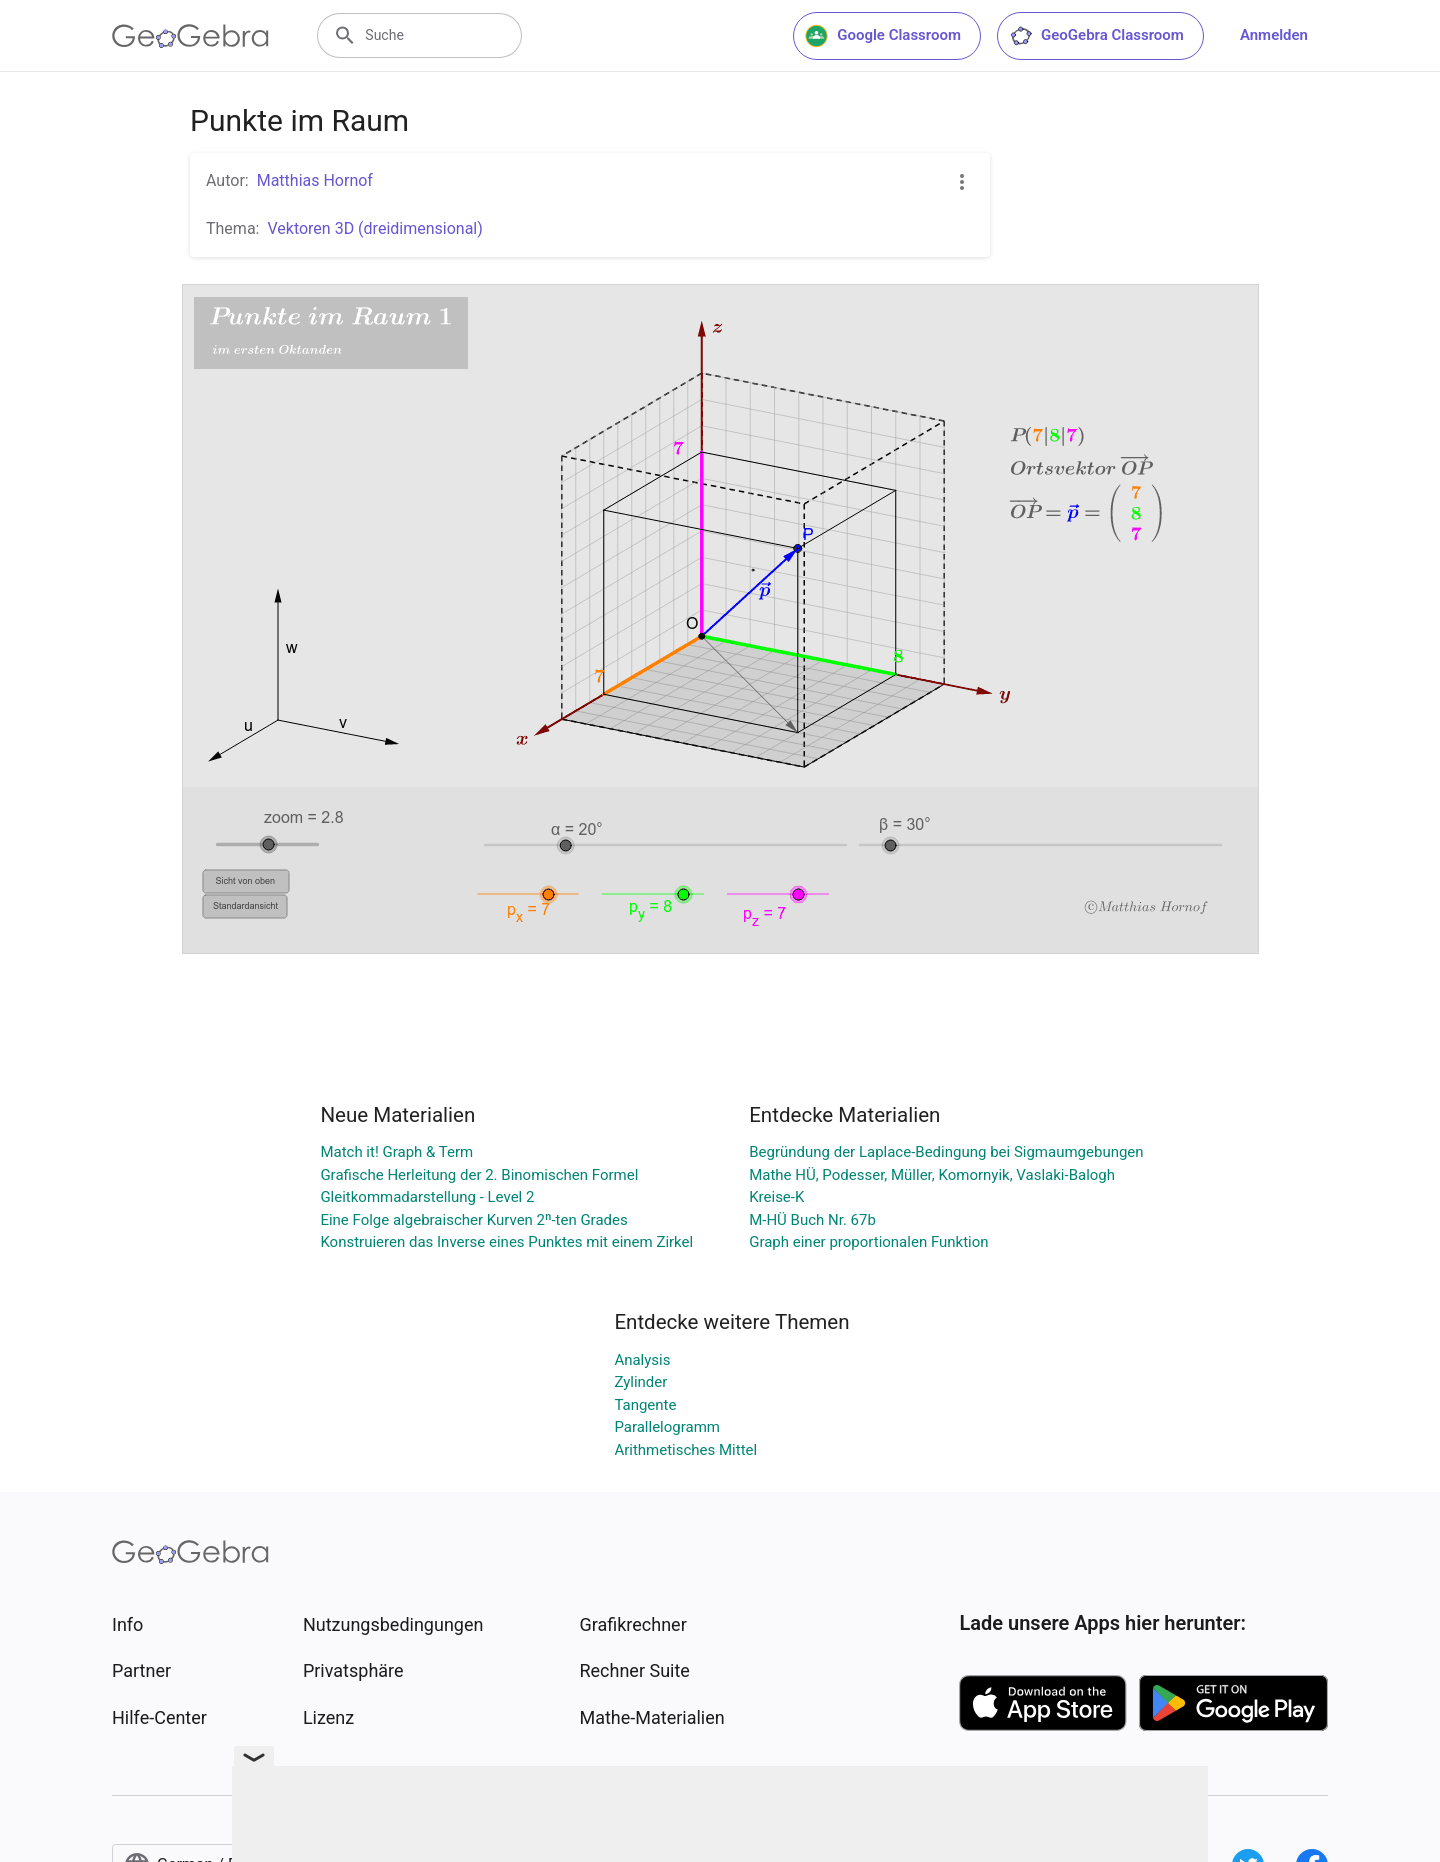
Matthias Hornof (315, 180)
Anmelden (1274, 35)
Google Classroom (883, 36)
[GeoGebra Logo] (190, 36)
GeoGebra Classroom (1096, 36)
